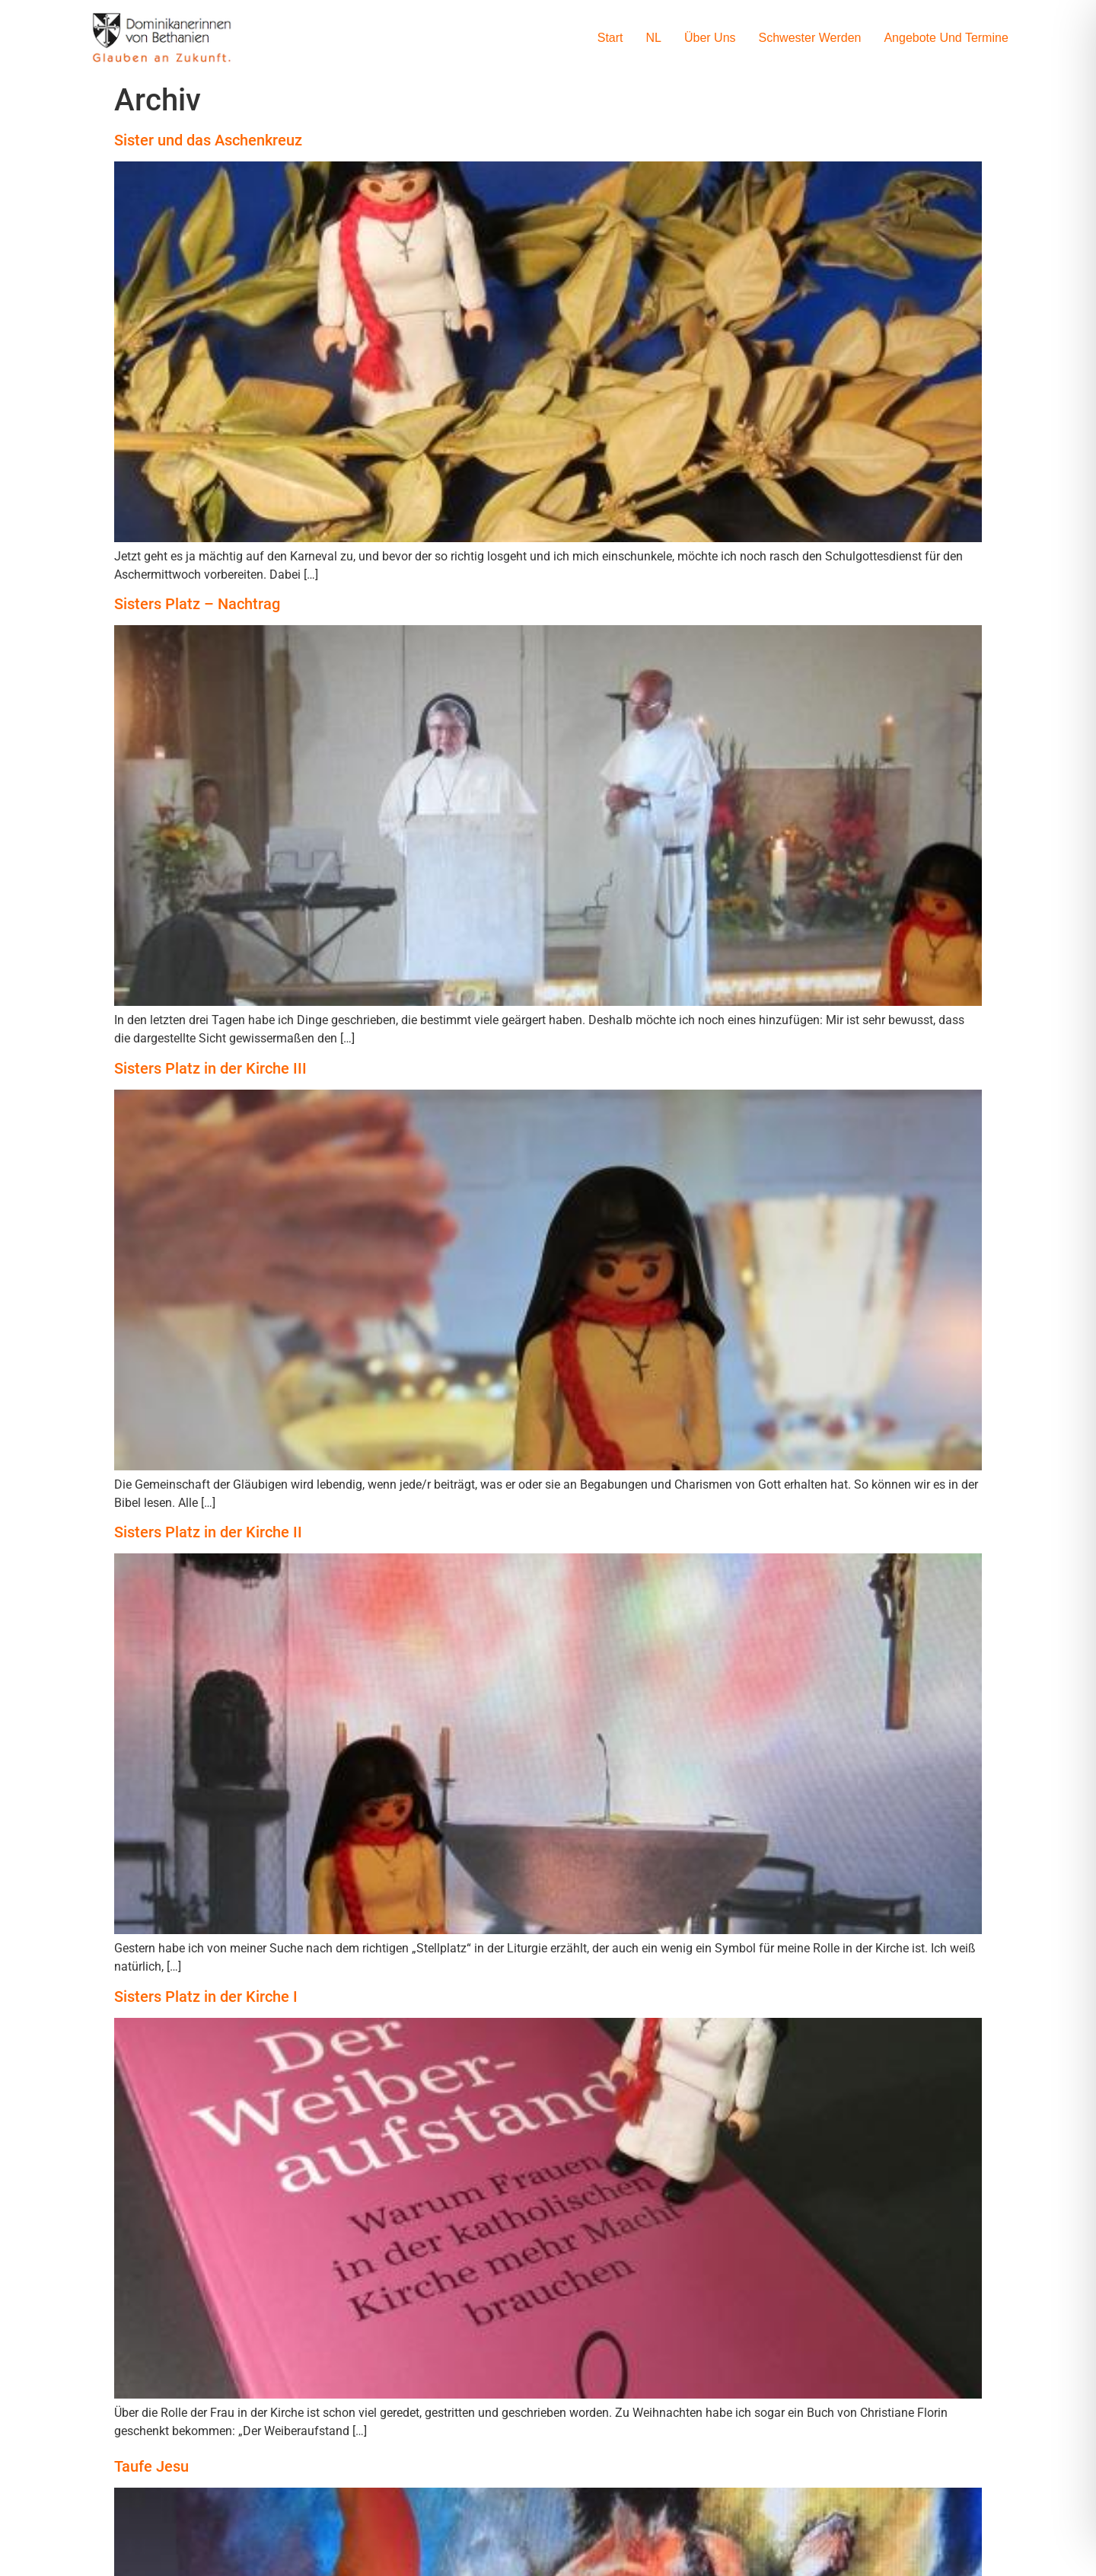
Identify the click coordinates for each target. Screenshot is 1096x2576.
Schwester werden (810, 37)
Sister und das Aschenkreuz (208, 140)
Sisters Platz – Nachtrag (197, 604)
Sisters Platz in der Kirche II (208, 1532)
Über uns (710, 37)
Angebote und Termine (946, 37)
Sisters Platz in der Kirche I (206, 1996)
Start (610, 37)
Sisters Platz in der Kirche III (210, 1068)
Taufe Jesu (151, 2466)
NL (653, 37)
